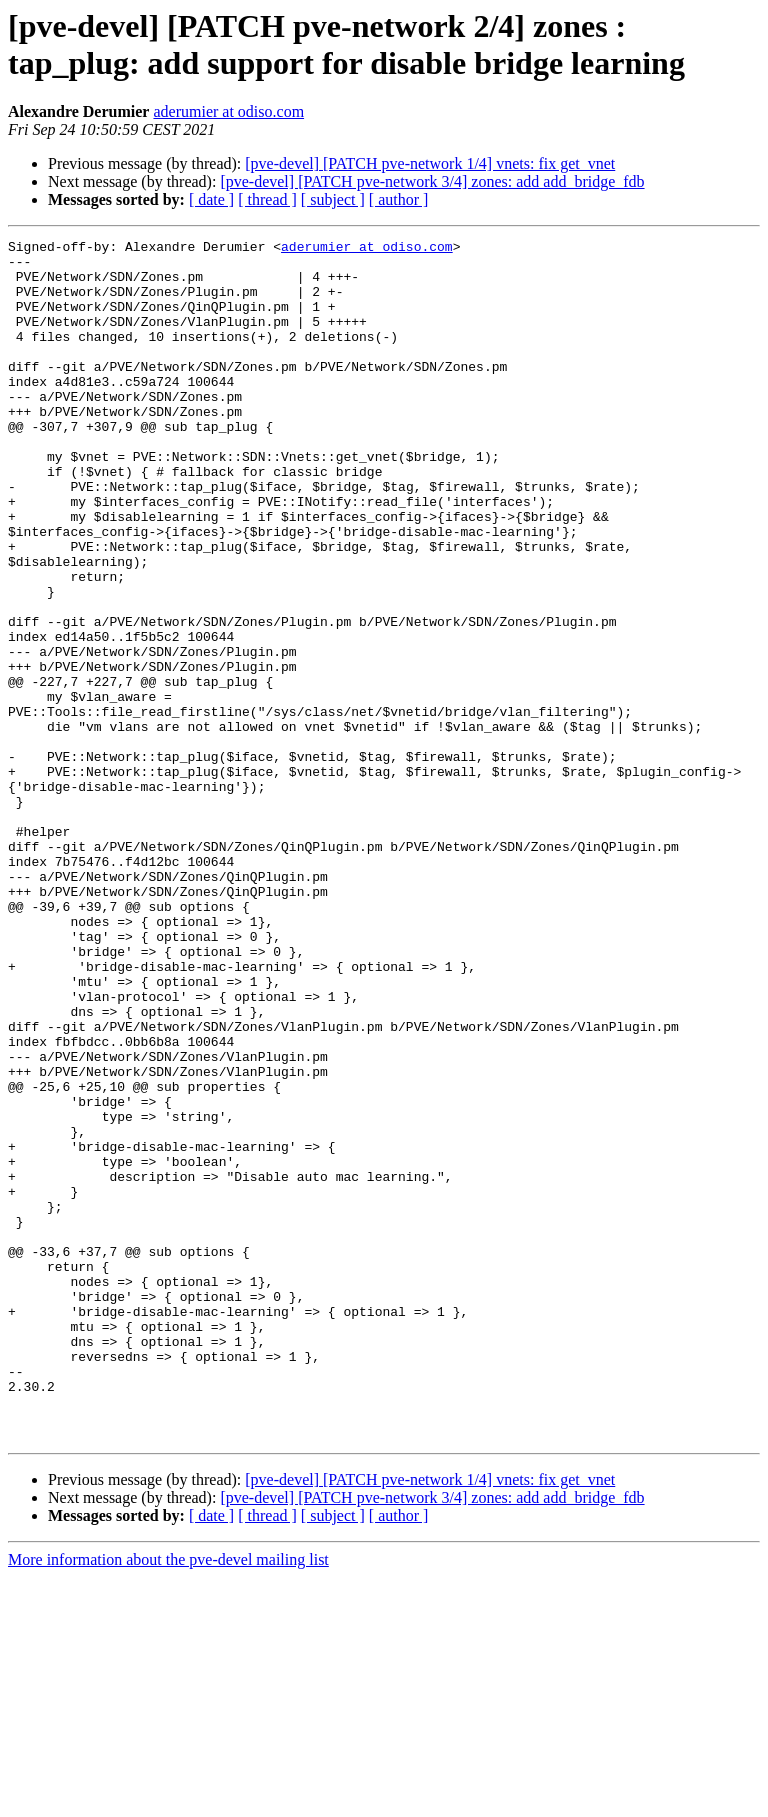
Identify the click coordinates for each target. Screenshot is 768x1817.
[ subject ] (333, 199)
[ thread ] (267, 199)
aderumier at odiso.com (228, 111)
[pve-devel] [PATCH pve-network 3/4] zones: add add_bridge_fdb (432, 181)
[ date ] (211, 199)
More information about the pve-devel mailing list (168, 1799)
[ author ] (399, 199)
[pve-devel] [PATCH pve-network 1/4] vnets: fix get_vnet (430, 163)
